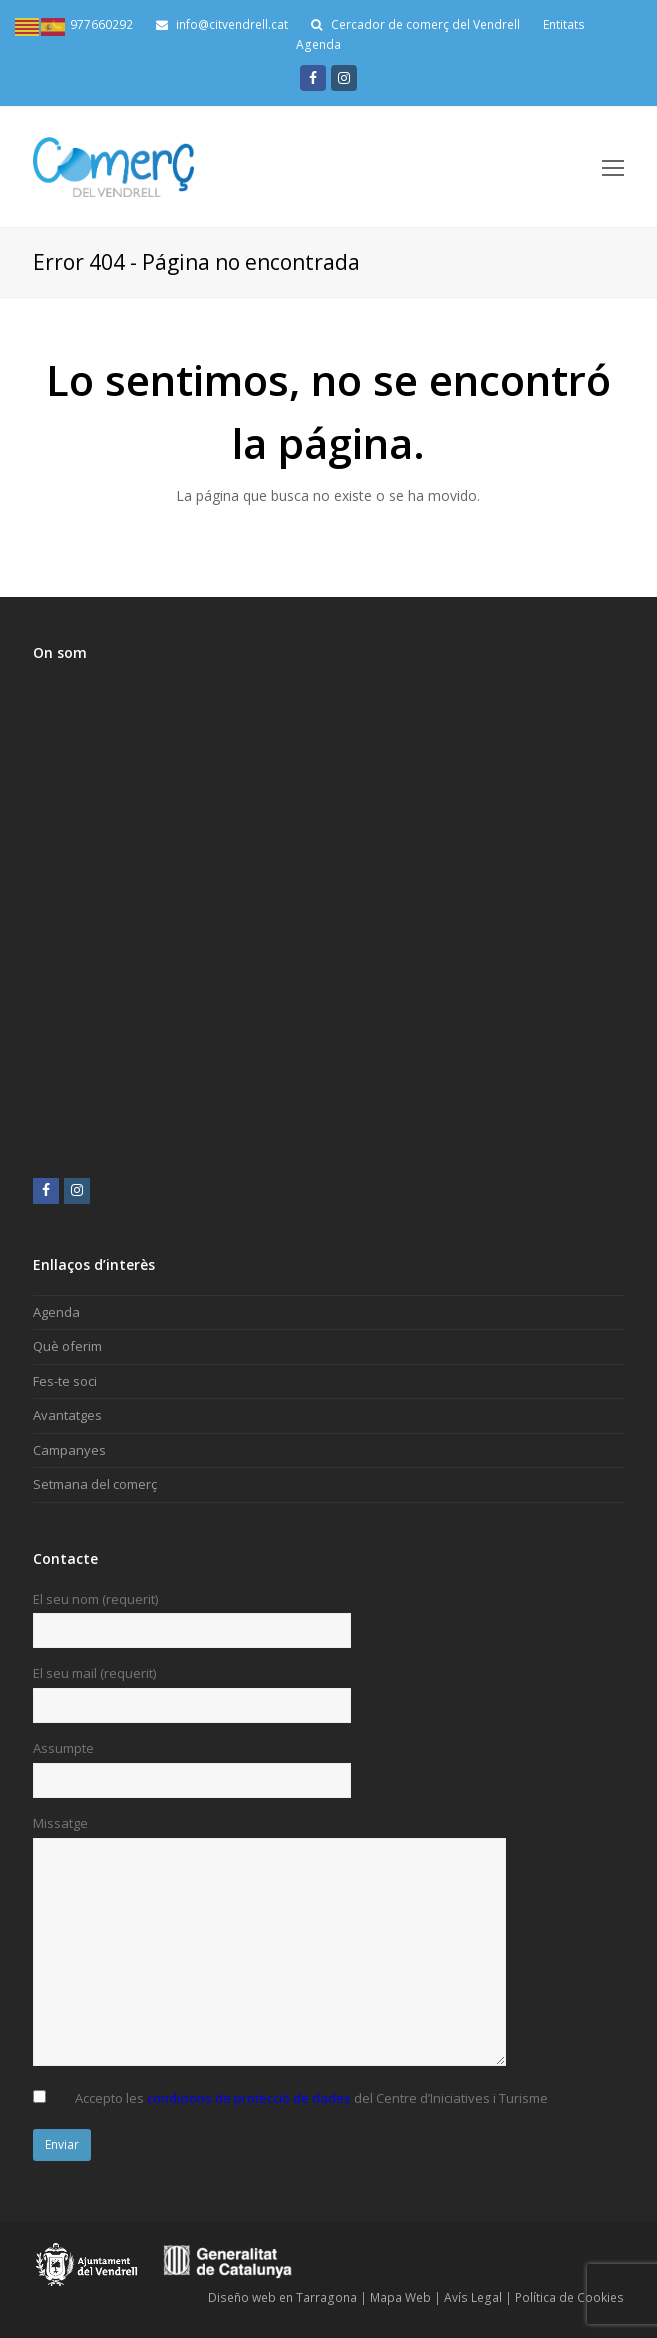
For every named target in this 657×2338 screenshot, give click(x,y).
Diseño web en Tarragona (282, 2297)
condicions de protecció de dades (249, 2098)
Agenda (318, 44)
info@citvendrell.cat (222, 24)
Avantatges (67, 1415)
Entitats (564, 24)
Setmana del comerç (95, 1484)
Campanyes (69, 1450)
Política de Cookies (569, 2297)
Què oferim (67, 1346)
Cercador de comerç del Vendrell (425, 24)
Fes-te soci (65, 1381)
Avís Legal (473, 2297)
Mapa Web (400, 2297)
